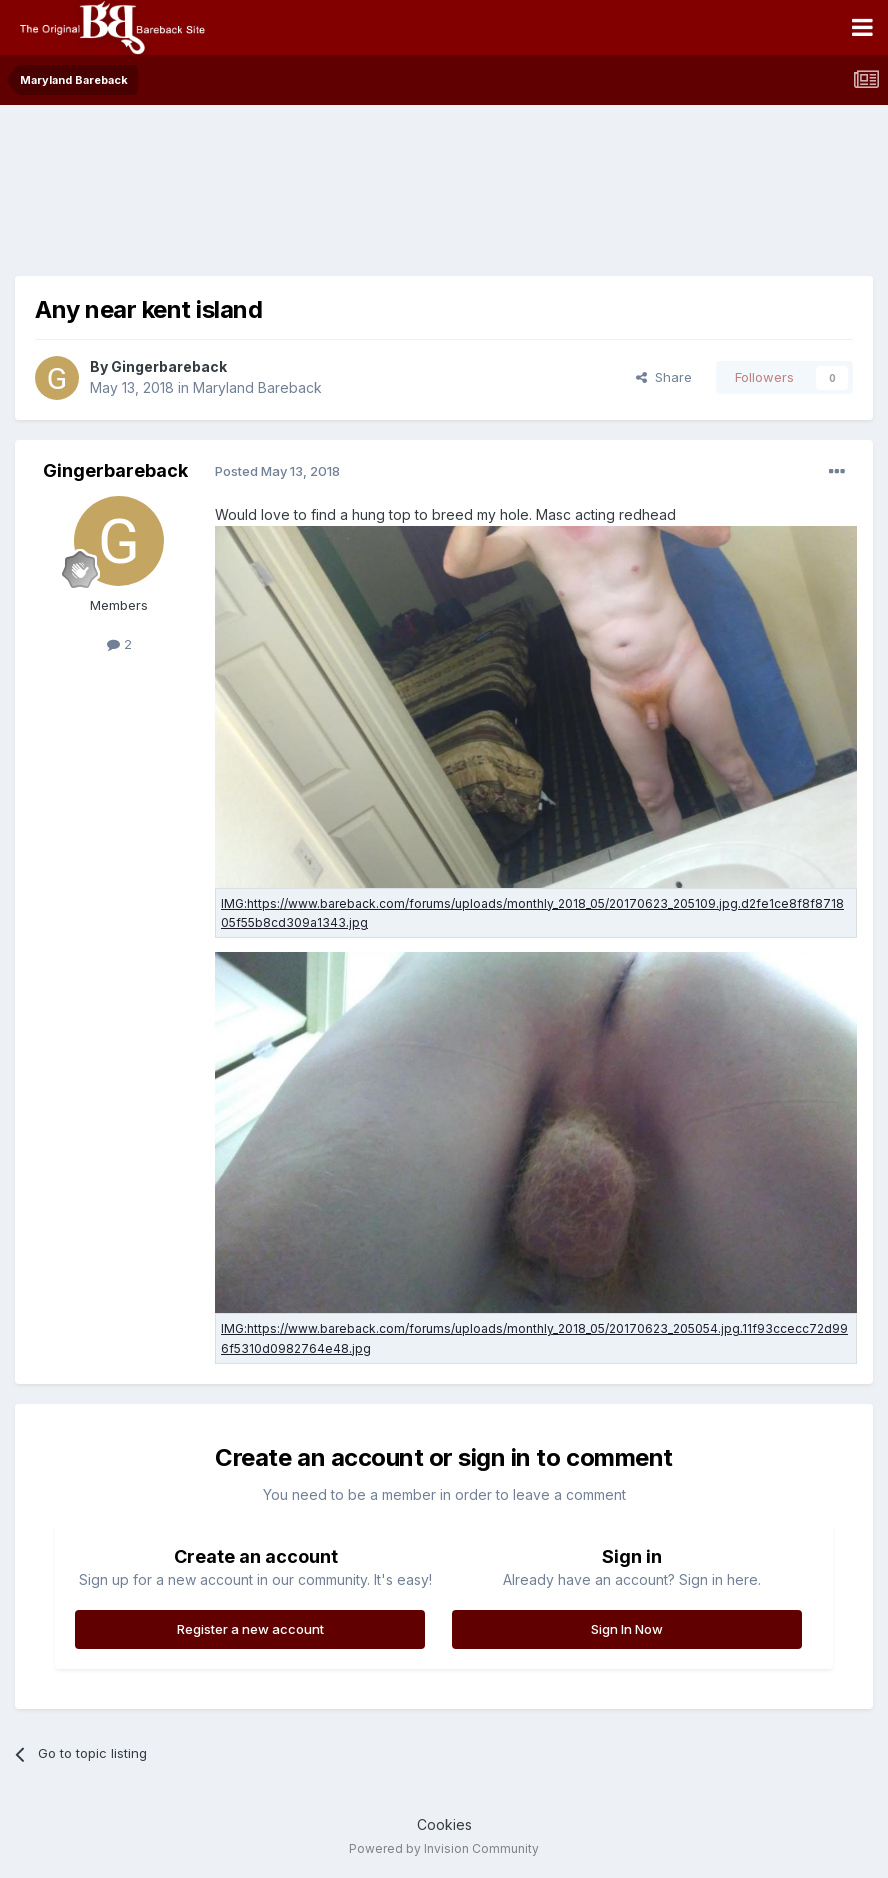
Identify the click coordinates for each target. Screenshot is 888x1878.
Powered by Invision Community (444, 1848)
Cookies (444, 1824)
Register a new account (250, 1629)
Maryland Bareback (257, 387)
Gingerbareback (169, 366)
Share (664, 377)
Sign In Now (627, 1629)
